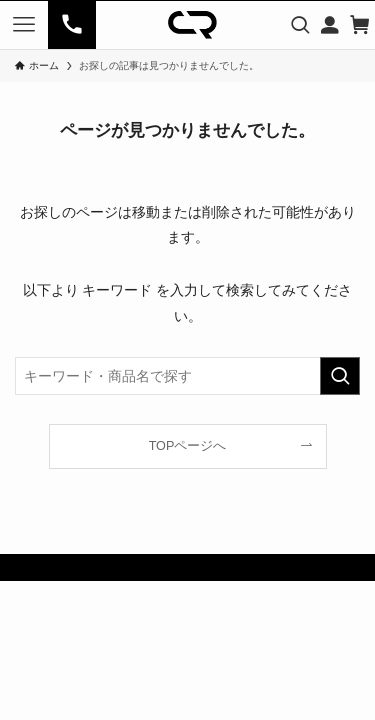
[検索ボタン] (300, 25)
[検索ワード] (187, 376)
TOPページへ (188, 446)
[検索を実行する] (340, 376)
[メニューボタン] (24, 25)
